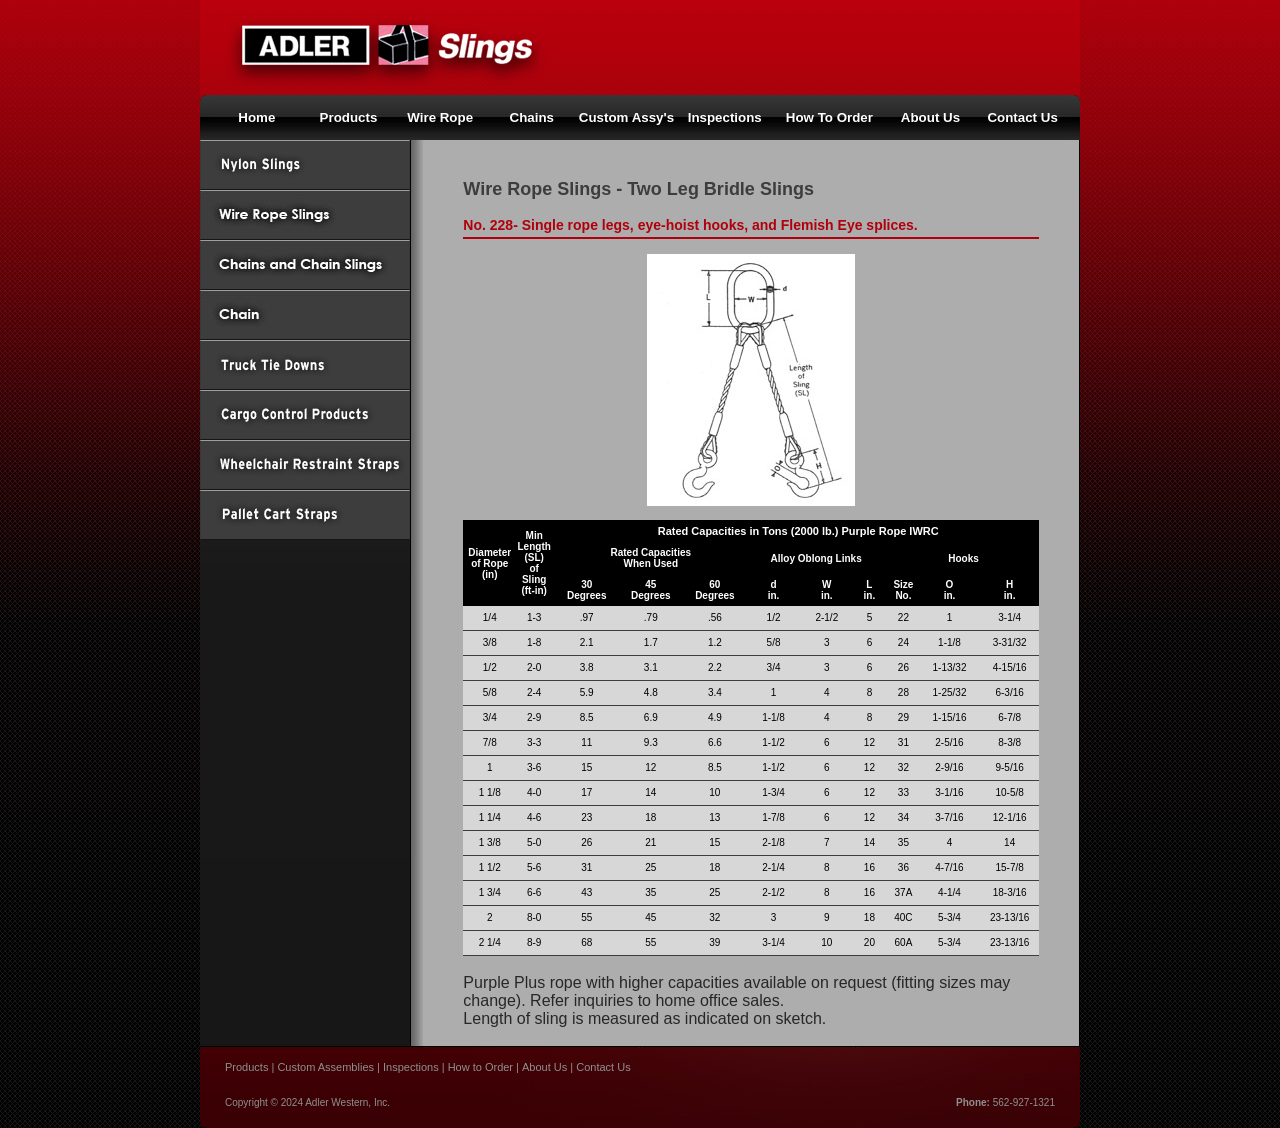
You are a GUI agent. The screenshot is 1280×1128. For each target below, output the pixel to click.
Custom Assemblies (325, 1067)
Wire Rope (440, 117)
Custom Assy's (626, 117)
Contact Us (1022, 117)
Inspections (411, 1067)
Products (349, 117)
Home (256, 117)
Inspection (721, 117)
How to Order (480, 1067)
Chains (532, 117)
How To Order (829, 117)
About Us (930, 117)
